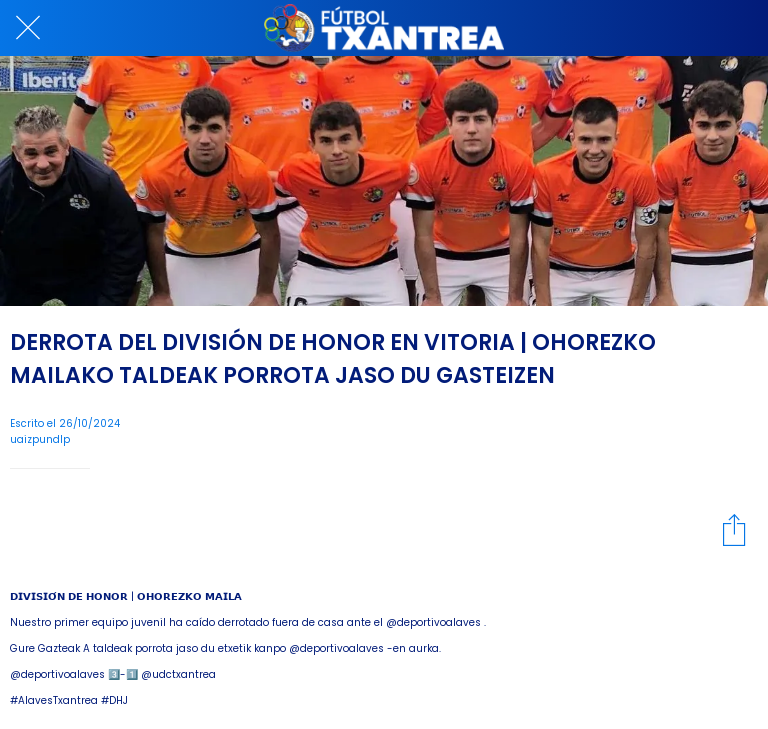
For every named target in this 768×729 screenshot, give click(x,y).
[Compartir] (734, 529)
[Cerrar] (28, 28)
